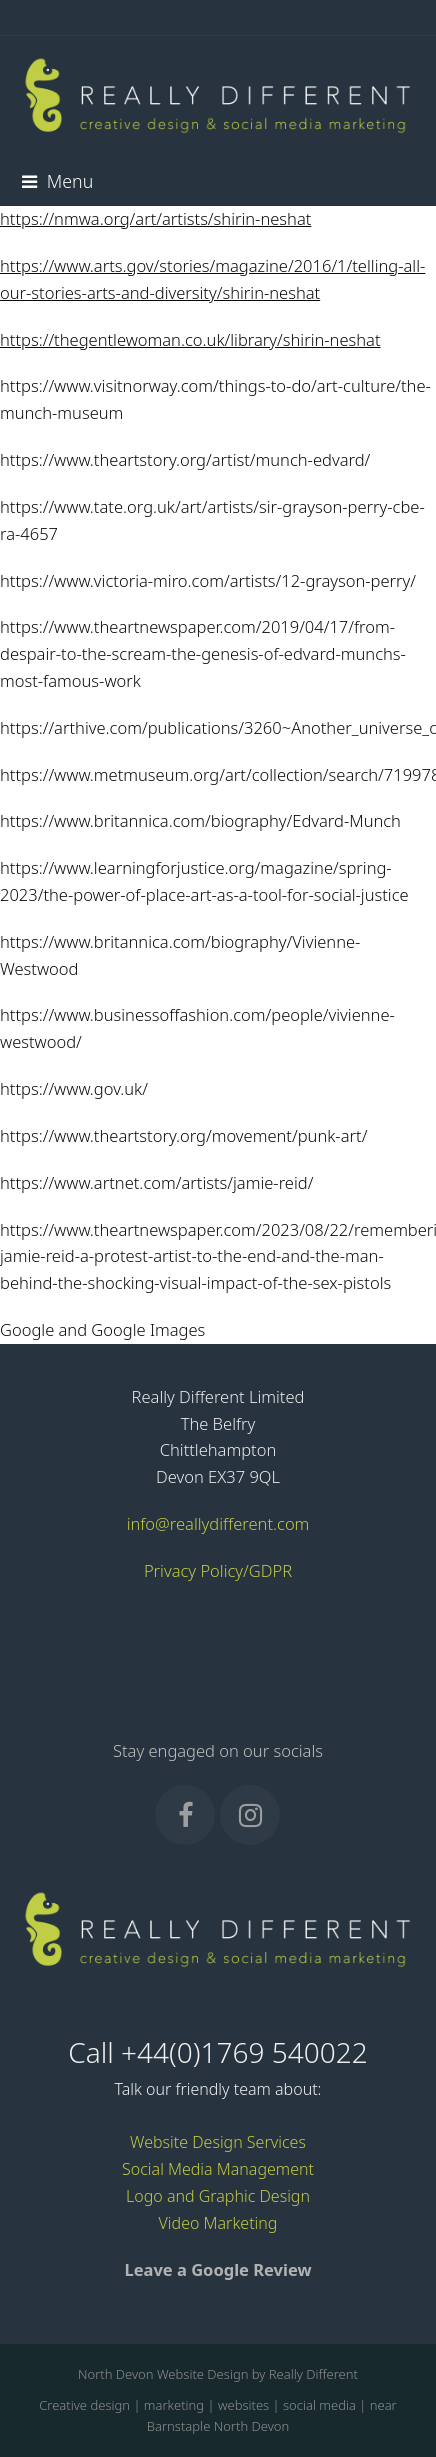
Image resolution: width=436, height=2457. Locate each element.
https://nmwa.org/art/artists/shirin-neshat (155, 218)
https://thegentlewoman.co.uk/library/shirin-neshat (190, 339)
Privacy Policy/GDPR (218, 1570)
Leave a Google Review (217, 2269)
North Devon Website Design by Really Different (218, 2374)
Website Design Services (218, 2142)
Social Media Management (218, 2169)
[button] (57, 181)
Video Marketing (218, 2223)
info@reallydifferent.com (218, 1523)
